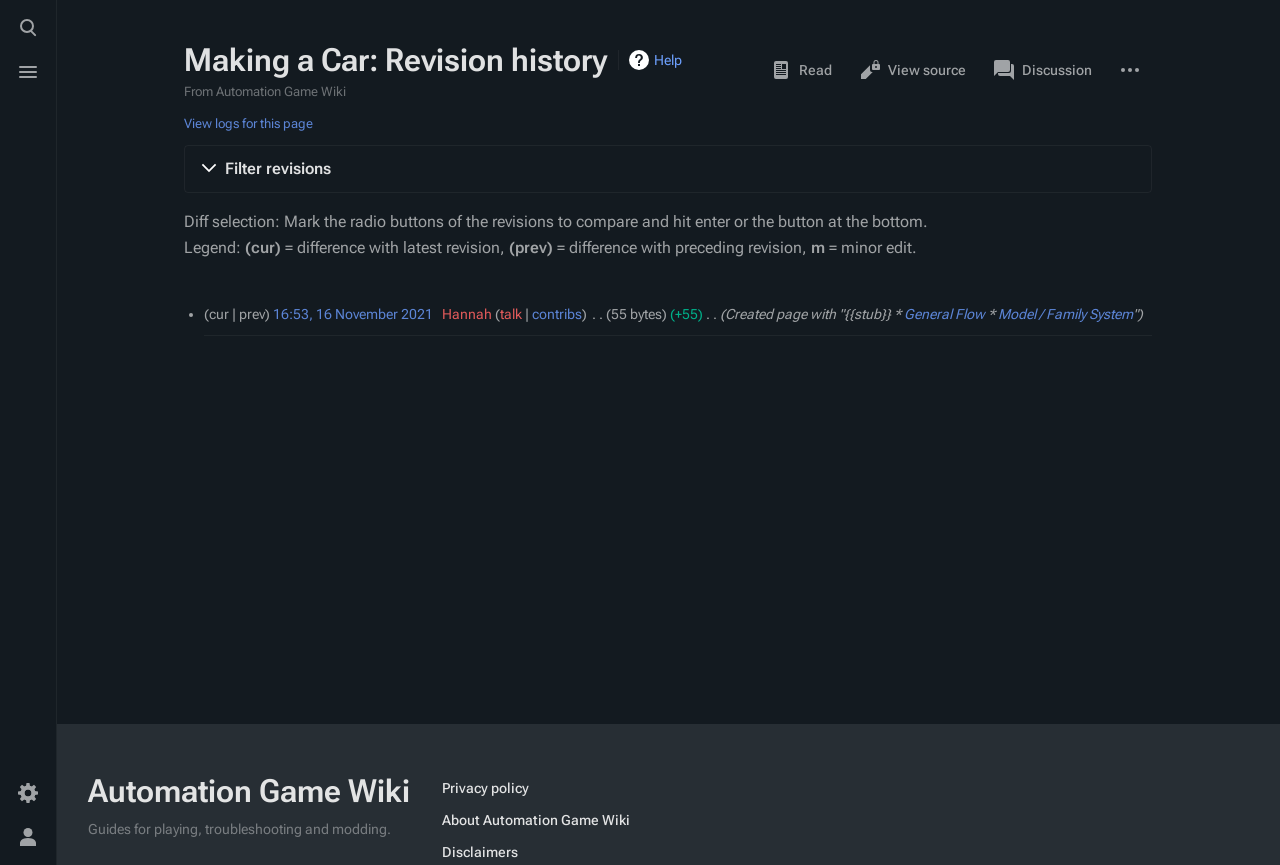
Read (801, 70)
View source (913, 70)
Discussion (1043, 70)
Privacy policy (485, 788)
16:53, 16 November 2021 (353, 314)
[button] (668, 169)
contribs (557, 314)
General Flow (944, 314)
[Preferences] (28, 793)
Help (668, 60)
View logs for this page (248, 123)
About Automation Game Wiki (536, 820)
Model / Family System (1065, 314)
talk (511, 314)
